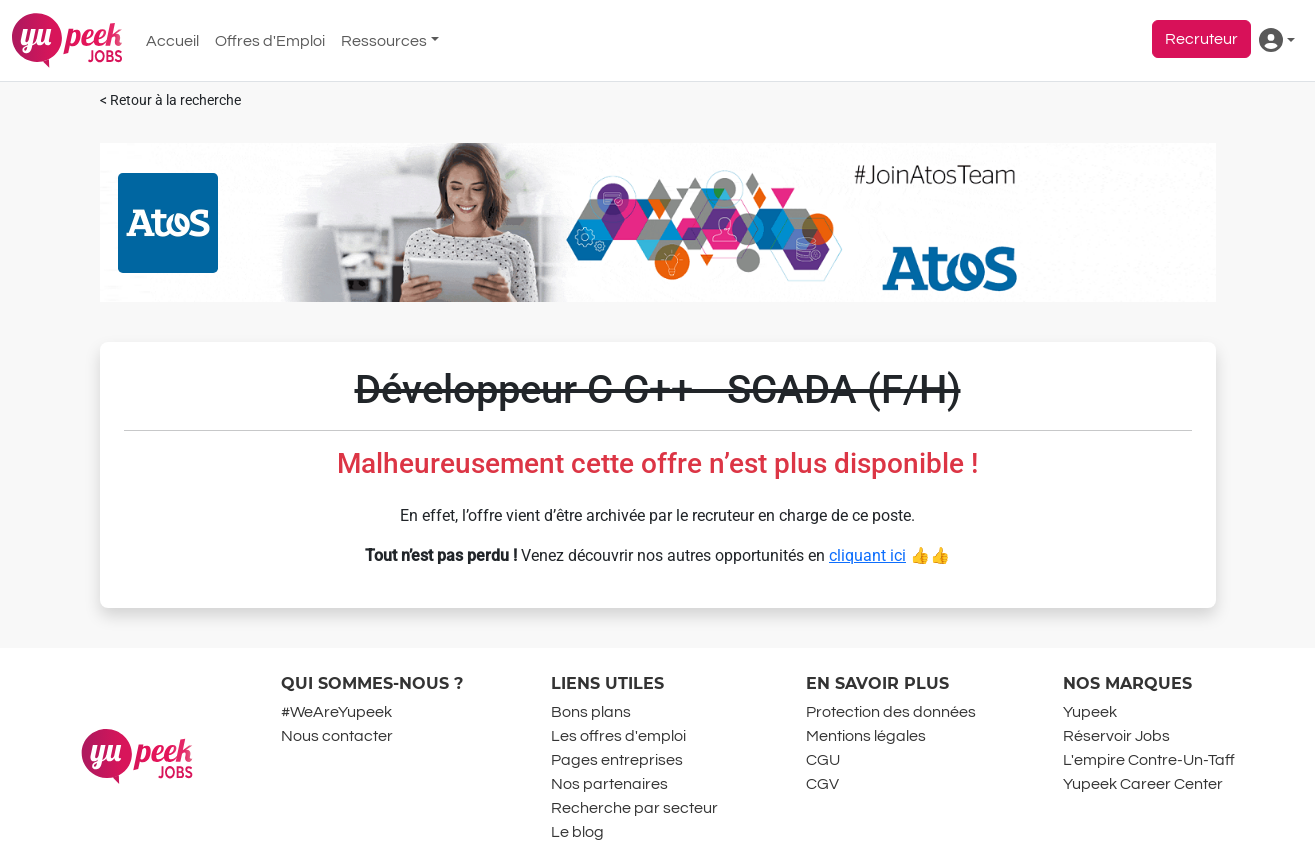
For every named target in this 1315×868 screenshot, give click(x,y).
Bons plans (591, 712)
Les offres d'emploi (618, 736)
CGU (823, 760)
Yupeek (1090, 712)
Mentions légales (866, 736)
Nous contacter (337, 736)
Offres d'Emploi (270, 41)
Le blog (577, 832)
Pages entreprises (617, 760)
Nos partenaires (609, 784)
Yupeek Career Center (1143, 784)
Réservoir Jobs (1116, 736)
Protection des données (891, 712)
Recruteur (1201, 39)
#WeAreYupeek (336, 712)
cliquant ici (867, 555)
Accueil (172, 41)
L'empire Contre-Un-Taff (1149, 760)
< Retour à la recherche (170, 100)
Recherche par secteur (634, 808)
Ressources (384, 41)
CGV (822, 784)
